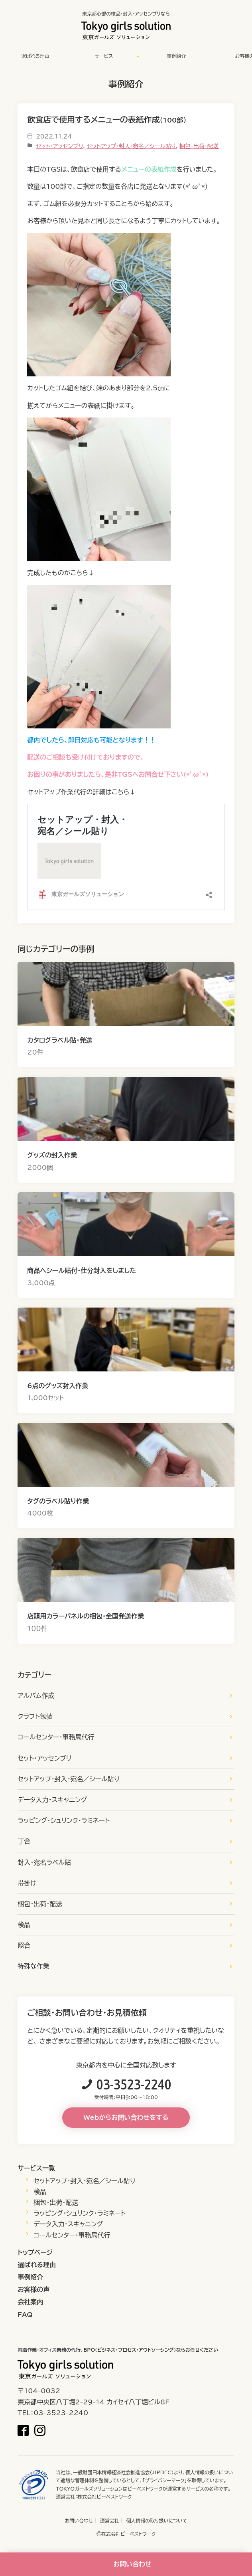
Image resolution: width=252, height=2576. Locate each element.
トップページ (35, 2252)
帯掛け (27, 1883)
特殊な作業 (33, 1966)
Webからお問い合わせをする (126, 2117)
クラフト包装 (35, 1716)
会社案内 (30, 2302)
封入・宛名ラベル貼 (44, 1862)
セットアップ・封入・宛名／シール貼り (131, 146)
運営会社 (109, 2520)
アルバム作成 (36, 1695)
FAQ (25, 2314)
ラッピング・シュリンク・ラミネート (64, 1820)
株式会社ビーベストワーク (104, 2496)
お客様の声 (33, 2289)
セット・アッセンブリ (59, 146)
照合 (24, 1945)
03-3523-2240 (133, 2084)
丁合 (24, 1841)
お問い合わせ (79, 2520)
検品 (24, 1924)
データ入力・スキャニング (52, 1799)
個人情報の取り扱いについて (156, 2520)
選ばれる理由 (35, 55)
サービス (104, 55)
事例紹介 (176, 55)
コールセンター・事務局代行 (56, 1737)
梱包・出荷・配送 (199, 146)
